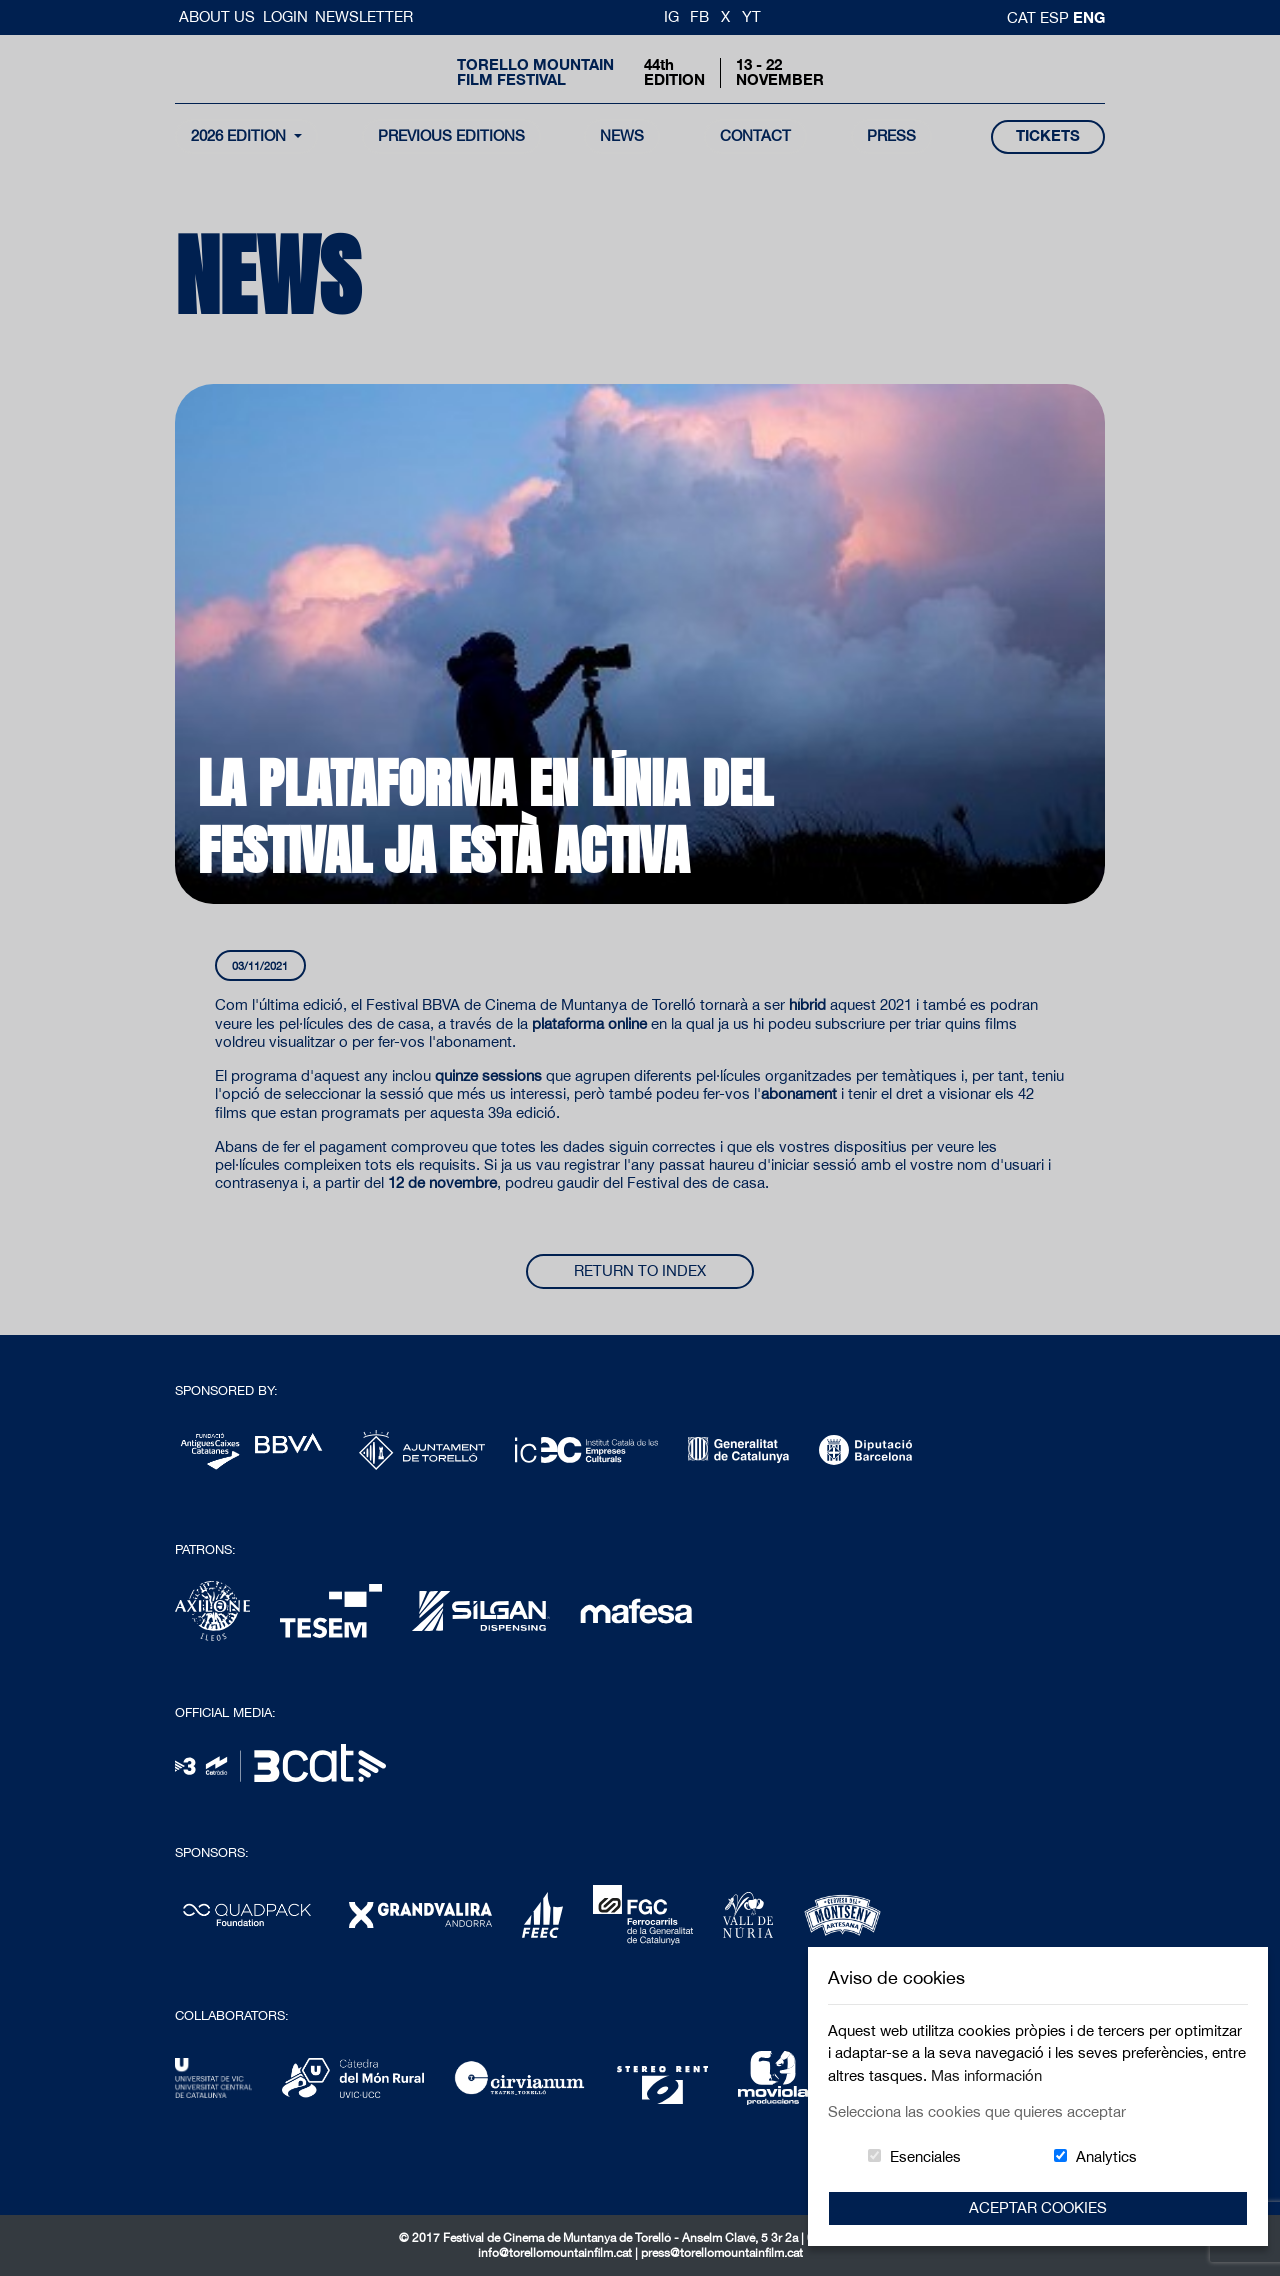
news (622, 135)
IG (671, 16)
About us (219, 16)
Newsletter (364, 16)
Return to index (640, 1270)
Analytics (1106, 2156)
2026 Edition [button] (240, 135)
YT (751, 16)
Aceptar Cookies (1038, 2207)
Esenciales (925, 2156)
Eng (1089, 17)
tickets (1048, 135)
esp (1056, 17)
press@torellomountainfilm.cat (722, 2253)
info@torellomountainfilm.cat (556, 2253)
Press (891, 135)
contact (755, 135)
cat (1023, 17)
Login (285, 16)
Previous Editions (451, 135)
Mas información (986, 2075)
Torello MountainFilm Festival (535, 72)
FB (699, 16)
